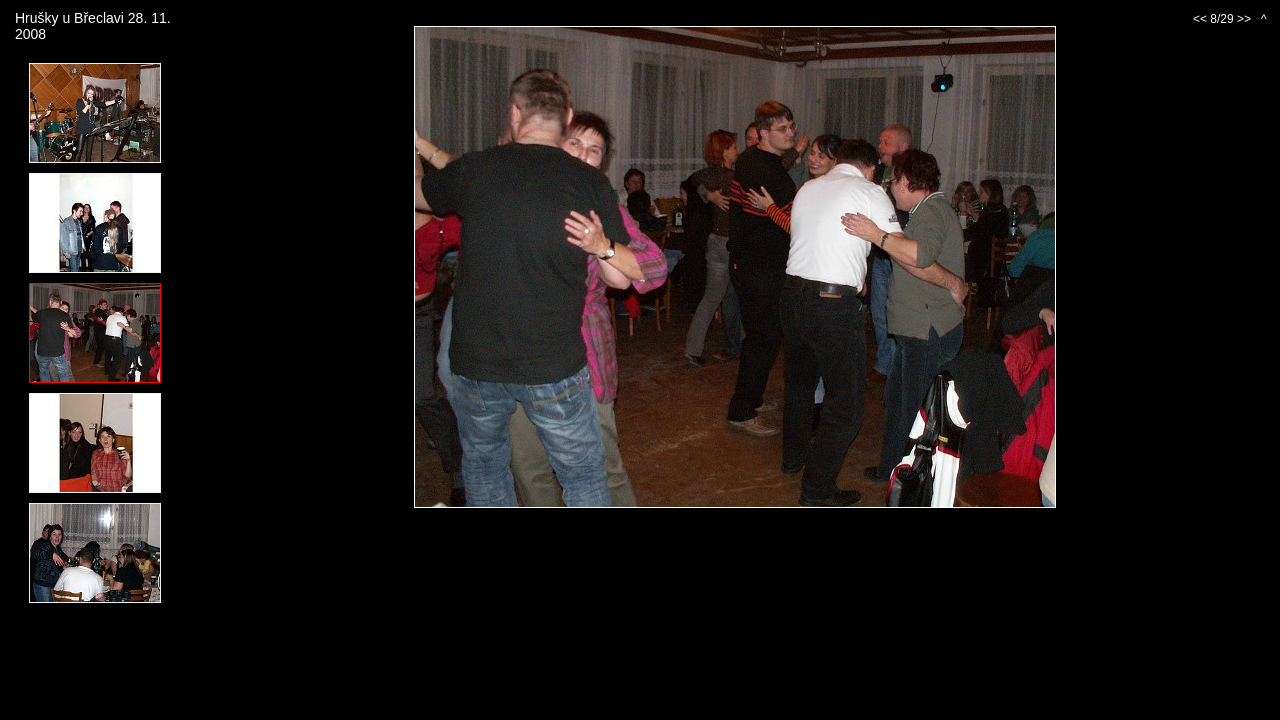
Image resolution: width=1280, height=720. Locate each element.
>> (1244, 19)
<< (1200, 19)
